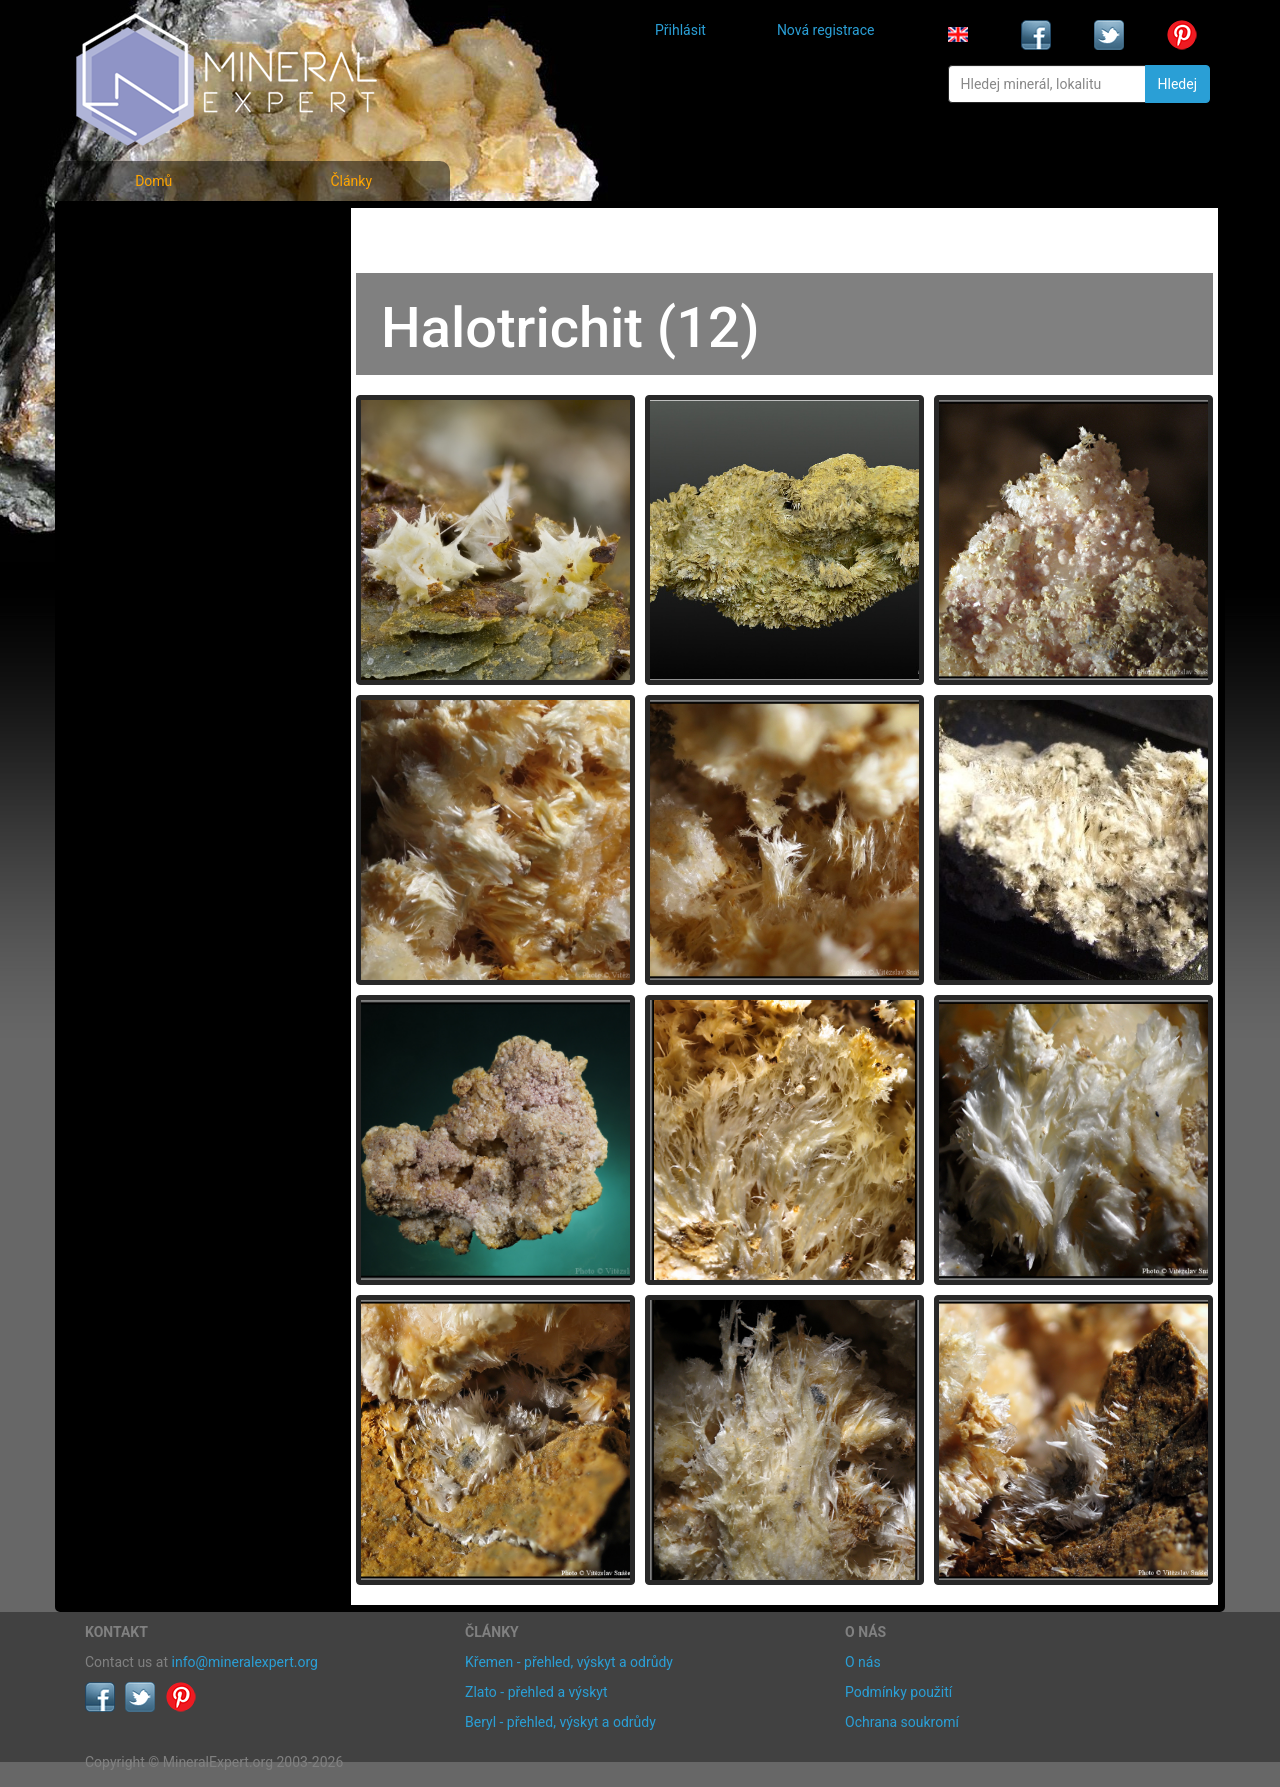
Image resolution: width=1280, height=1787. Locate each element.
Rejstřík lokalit (143, 362)
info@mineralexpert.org (245, 1662)
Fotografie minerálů (164, 230)
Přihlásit (680, 30)
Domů (153, 181)
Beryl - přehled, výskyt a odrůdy (560, 1722)
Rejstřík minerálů (154, 274)
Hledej (1177, 84)
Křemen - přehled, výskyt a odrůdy (569, 1662)
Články (351, 181)
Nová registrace (826, 30)
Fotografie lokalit (154, 318)
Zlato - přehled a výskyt (536, 1692)
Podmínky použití (898, 1692)
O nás (863, 1662)
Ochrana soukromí (902, 1722)
